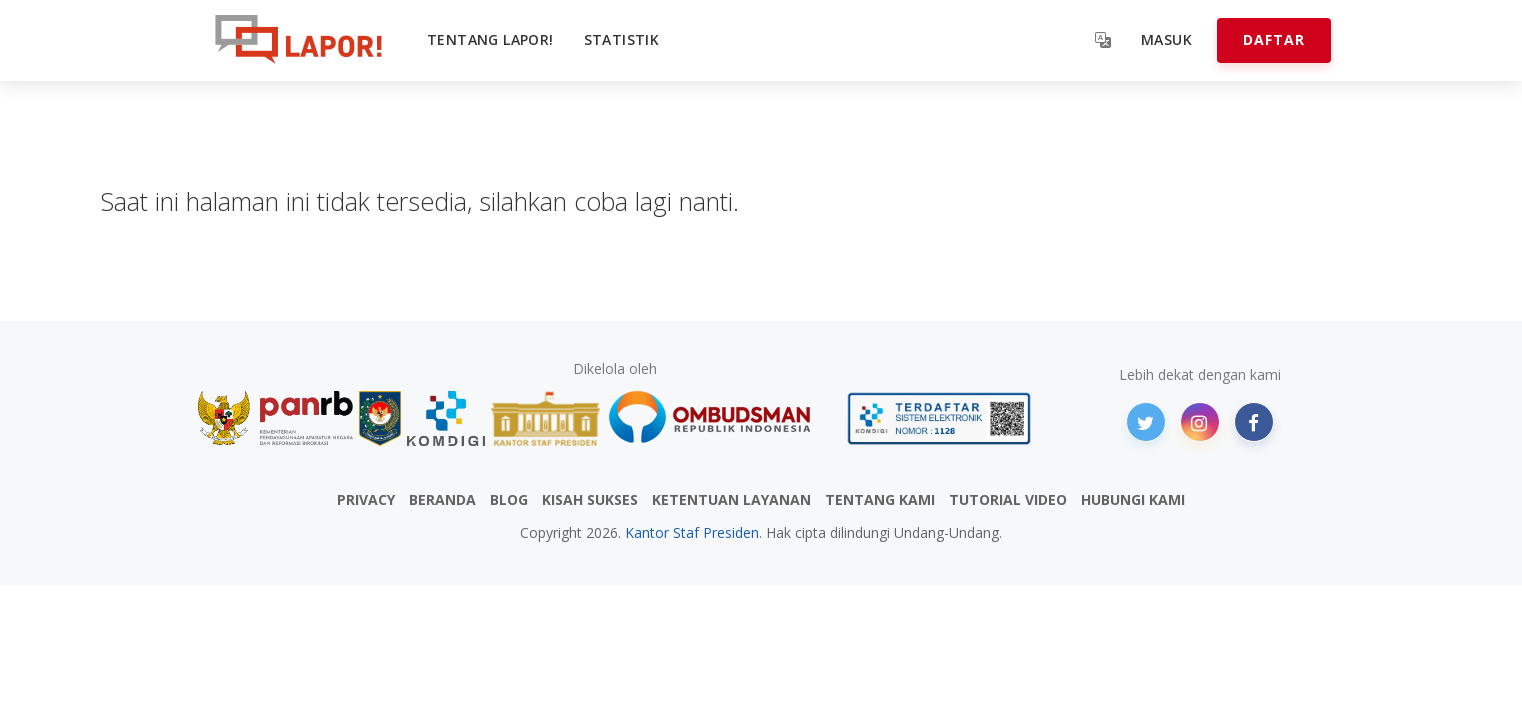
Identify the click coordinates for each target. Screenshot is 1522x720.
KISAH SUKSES (590, 499)
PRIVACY (366, 499)
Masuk (1166, 39)
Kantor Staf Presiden (692, 532)
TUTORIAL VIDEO (1008, 499)
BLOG (509, 499)
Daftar (1274, 39)
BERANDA (442, 499)
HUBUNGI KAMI (1133, 499)
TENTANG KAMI (880, 499)
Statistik (622, 39)
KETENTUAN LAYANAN (731, 499)
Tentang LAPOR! (490, 39)
